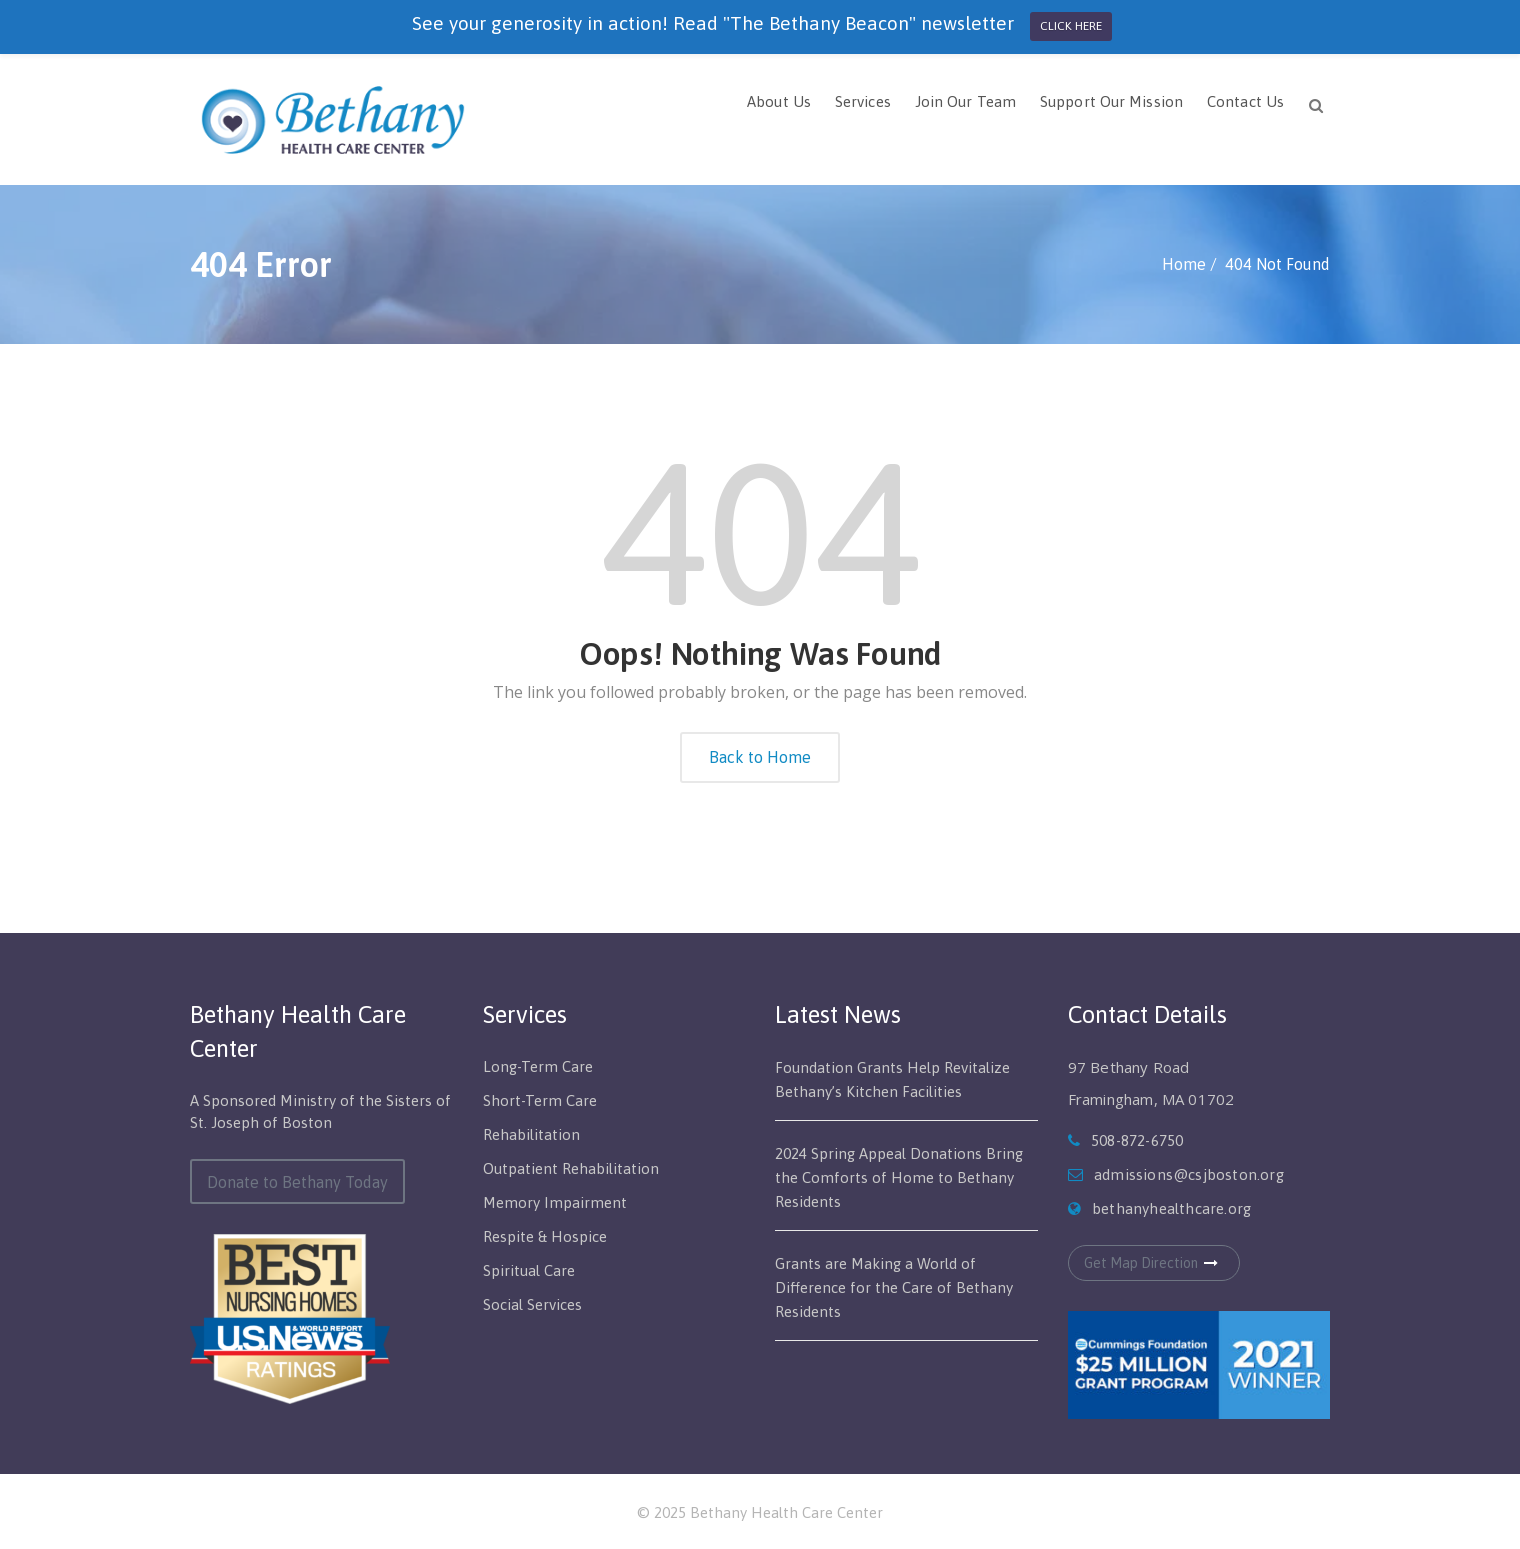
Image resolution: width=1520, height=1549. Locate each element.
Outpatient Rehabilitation (571, 1168)
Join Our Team (965, 101)
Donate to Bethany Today (297, 1182)
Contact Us (1245, 101)
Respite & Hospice (545, 1236)
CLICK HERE (1071, 26)
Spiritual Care (529, 1270)
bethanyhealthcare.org (1171, 1208)
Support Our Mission (1111, 101)
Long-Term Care (538, 1066)
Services (863, 101)
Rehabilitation (531, 1134)
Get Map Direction (1154, 1263)
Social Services (532, 1304)
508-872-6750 (1137, 1140)
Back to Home (760, 757)
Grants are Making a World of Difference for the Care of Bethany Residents (894, 1287)
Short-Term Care (540, 1100)
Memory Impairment (555, 1202)
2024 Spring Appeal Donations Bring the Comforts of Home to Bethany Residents (899, 1177)
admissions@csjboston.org (1189, 1174)
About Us (779, 101)
